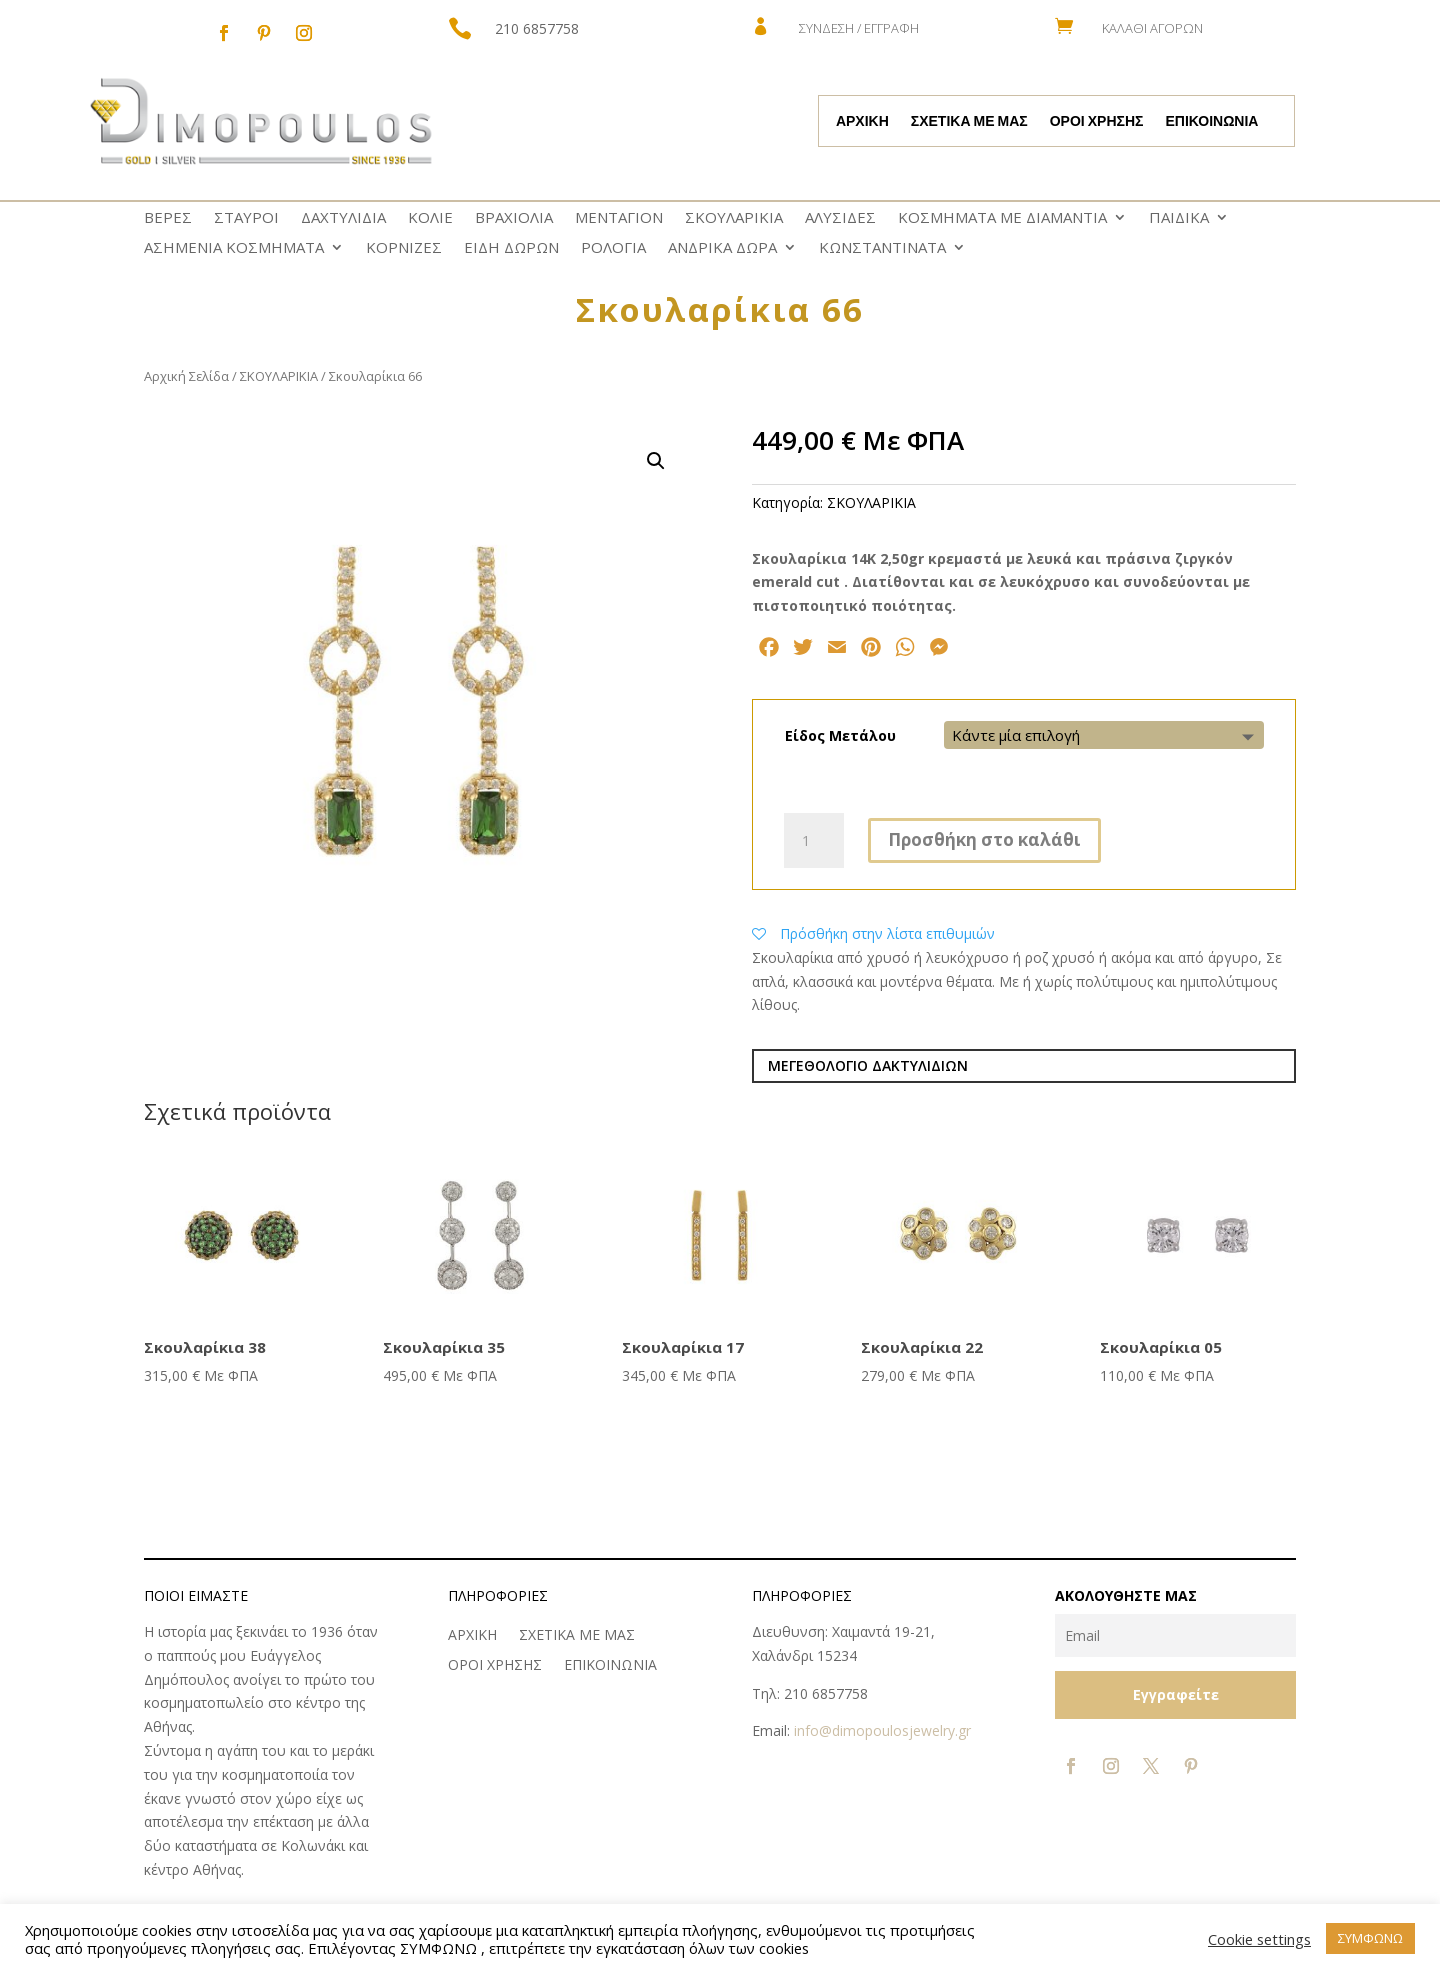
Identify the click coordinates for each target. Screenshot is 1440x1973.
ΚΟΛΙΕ (430, 218)
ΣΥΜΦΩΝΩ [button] (1370, 1938)
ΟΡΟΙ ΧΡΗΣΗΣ (1097, 122)
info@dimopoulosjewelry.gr (882, 1730)
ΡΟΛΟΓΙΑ (613, 248)
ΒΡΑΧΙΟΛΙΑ (514, 218)
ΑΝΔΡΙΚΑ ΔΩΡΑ (722, 248)
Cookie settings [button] (1259, 1939)
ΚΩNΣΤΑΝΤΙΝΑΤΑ (882, 248)
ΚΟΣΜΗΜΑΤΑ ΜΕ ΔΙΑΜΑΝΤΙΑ (1002, 218)
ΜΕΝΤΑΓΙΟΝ (619, 218)
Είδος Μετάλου (840, 735)
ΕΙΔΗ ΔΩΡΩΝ (511, 248)
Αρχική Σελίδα (186, 376)
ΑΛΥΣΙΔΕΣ (840, 218)
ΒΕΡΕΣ (168, 218)
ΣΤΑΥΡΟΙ (246, 218)
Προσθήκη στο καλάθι (984, 839)
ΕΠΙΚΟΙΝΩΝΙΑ (1211, 122)
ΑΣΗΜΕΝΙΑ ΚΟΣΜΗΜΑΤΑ (234, 248)
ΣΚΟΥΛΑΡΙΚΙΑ (734, 218)
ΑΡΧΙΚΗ (862, 122)
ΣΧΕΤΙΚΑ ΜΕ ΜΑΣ (969, 122)
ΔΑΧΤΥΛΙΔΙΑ (343, 218)
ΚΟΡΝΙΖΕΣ (404, 248)
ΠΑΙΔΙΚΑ (1179, 218)
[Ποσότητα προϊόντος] (814, 841)
